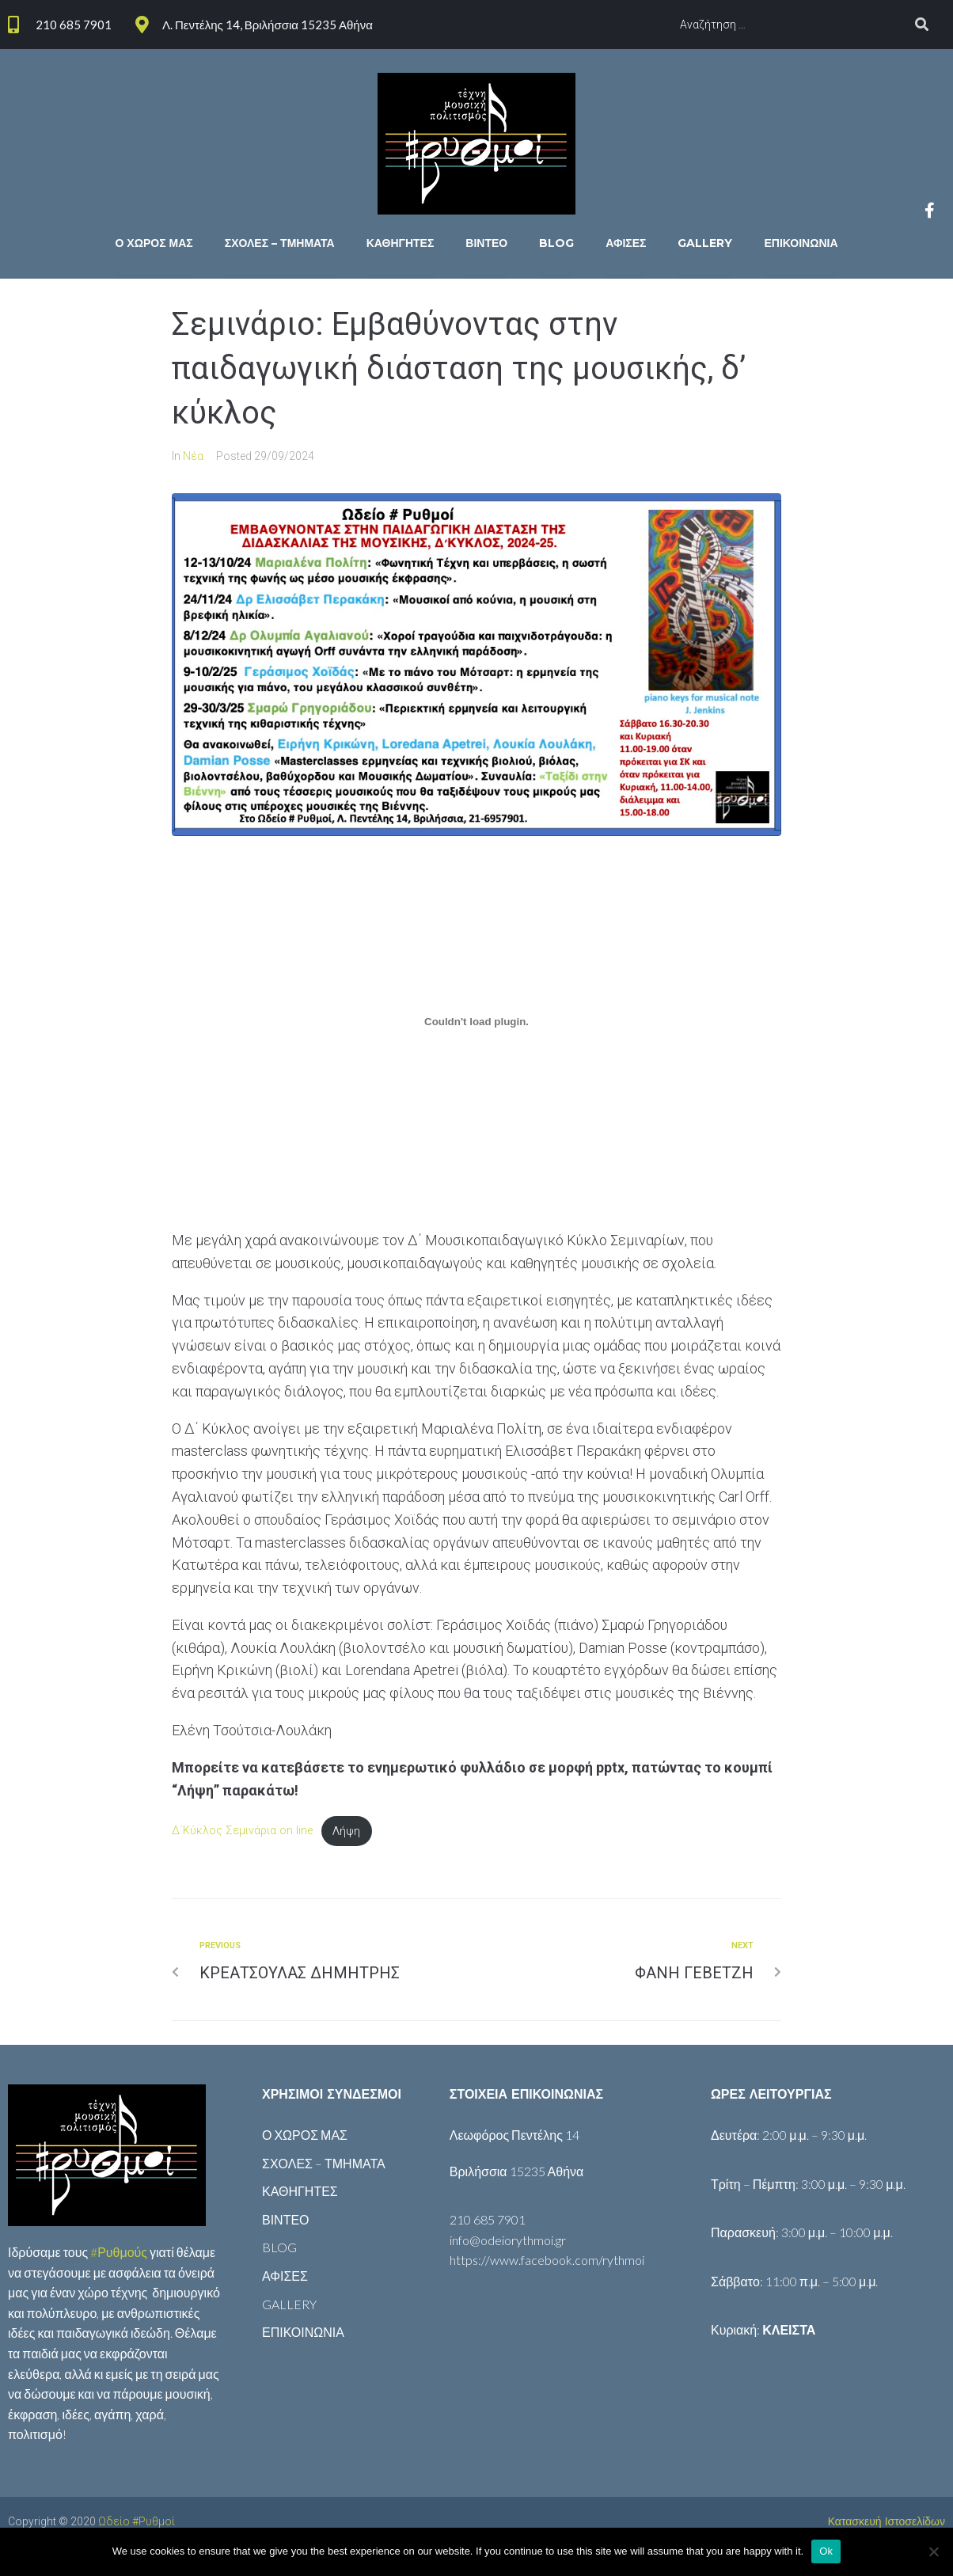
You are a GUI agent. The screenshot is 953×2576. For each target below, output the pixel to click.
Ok (826, 2551)
